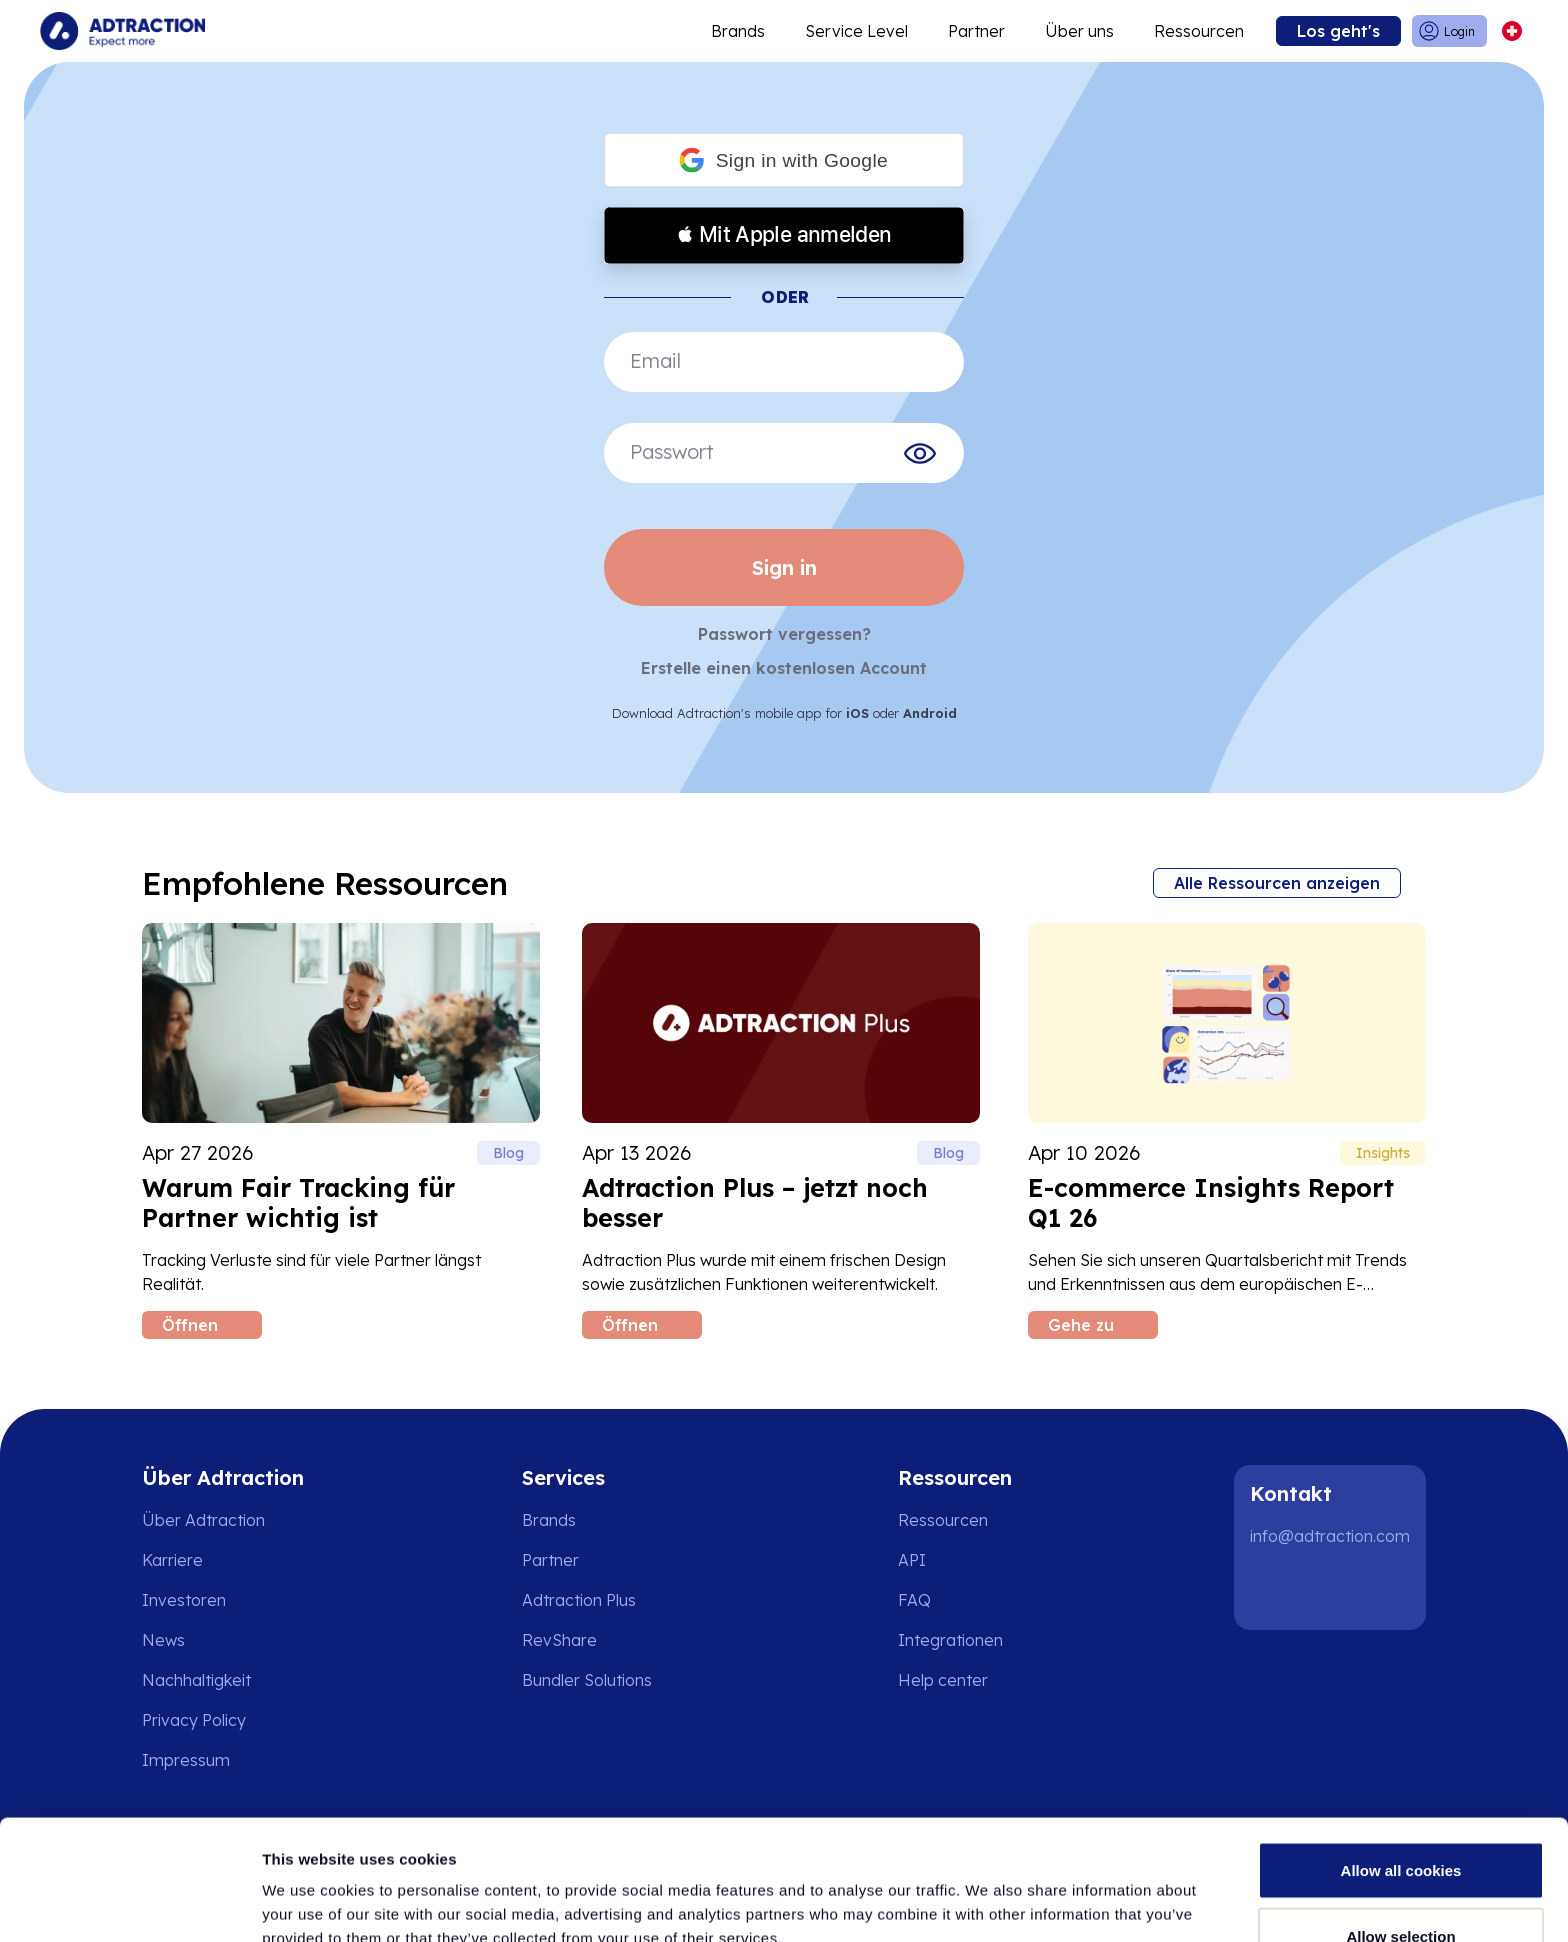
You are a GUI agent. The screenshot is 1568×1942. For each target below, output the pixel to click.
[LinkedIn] (1274, 1590)
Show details (1049, 1890)
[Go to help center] (957, 1680)
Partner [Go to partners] (550, 1560)
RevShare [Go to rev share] (559, 1640)
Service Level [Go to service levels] (856, 31)
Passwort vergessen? (784, 634)
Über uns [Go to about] (1079, 31)
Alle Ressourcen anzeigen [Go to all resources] (1277, 883)
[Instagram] (1338, 1590)
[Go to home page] (122, 31)
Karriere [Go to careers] (172, 1560)
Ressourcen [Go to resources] (1199, 31)
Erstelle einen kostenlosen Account (784, 668)
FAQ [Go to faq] (914, 1600)
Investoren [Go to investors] (184, 1600)
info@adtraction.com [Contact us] (1330, 1536)
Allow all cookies (1401, 1757)
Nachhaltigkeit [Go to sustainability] (196, 1680)
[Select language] (1511, 31)
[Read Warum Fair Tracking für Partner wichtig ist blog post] (341, 1131)
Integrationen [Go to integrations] (950, 1640)
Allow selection (1400, 1823)
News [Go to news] (163, 1640)
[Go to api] (957, 1560)
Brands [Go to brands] (549, 1520)
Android (930, 713)
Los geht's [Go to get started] (1338, 31)
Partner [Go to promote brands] (976, 31)
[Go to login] (1449, 31)
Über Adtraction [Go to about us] (203, 1520)
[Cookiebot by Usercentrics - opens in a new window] (129, 1903)
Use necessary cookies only (1401, 1888)
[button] (784, 160)
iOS (857, 713)
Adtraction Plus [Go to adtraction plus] (579, 1600)
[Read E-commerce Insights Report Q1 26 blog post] (1227, 1131)
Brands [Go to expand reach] (738, 31)
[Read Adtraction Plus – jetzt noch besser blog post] (781, 1131)
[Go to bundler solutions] (601, 1680)
